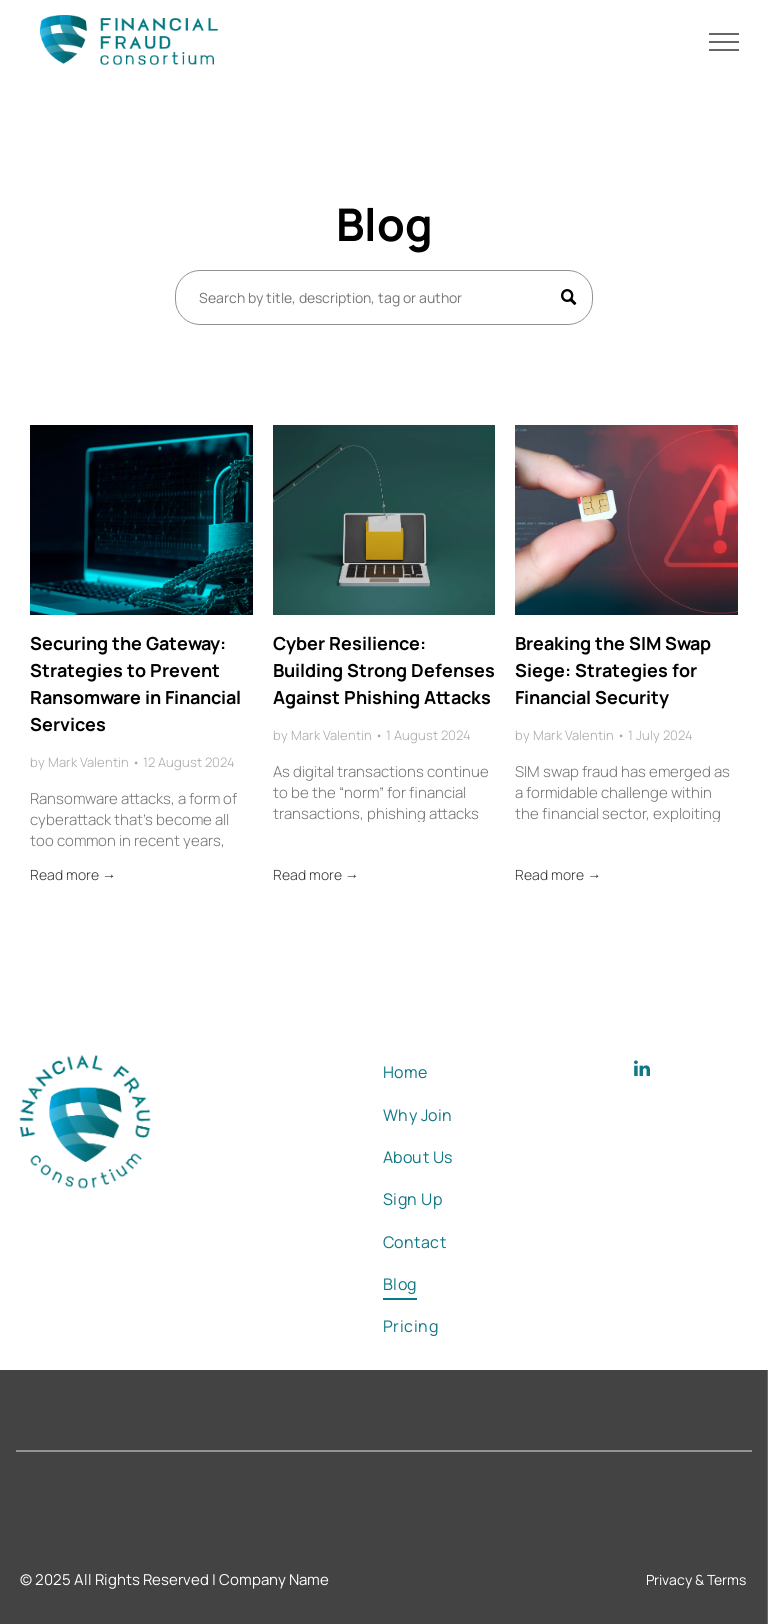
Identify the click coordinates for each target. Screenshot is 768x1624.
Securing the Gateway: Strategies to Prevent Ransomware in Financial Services (135, 683)
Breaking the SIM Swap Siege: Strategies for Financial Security (613, 670)
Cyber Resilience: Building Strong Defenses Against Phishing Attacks (384, 670)
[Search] (384, 297)
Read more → (73, 874)
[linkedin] (642, 1071)
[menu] (724, 42)
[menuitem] (447, 1072)
